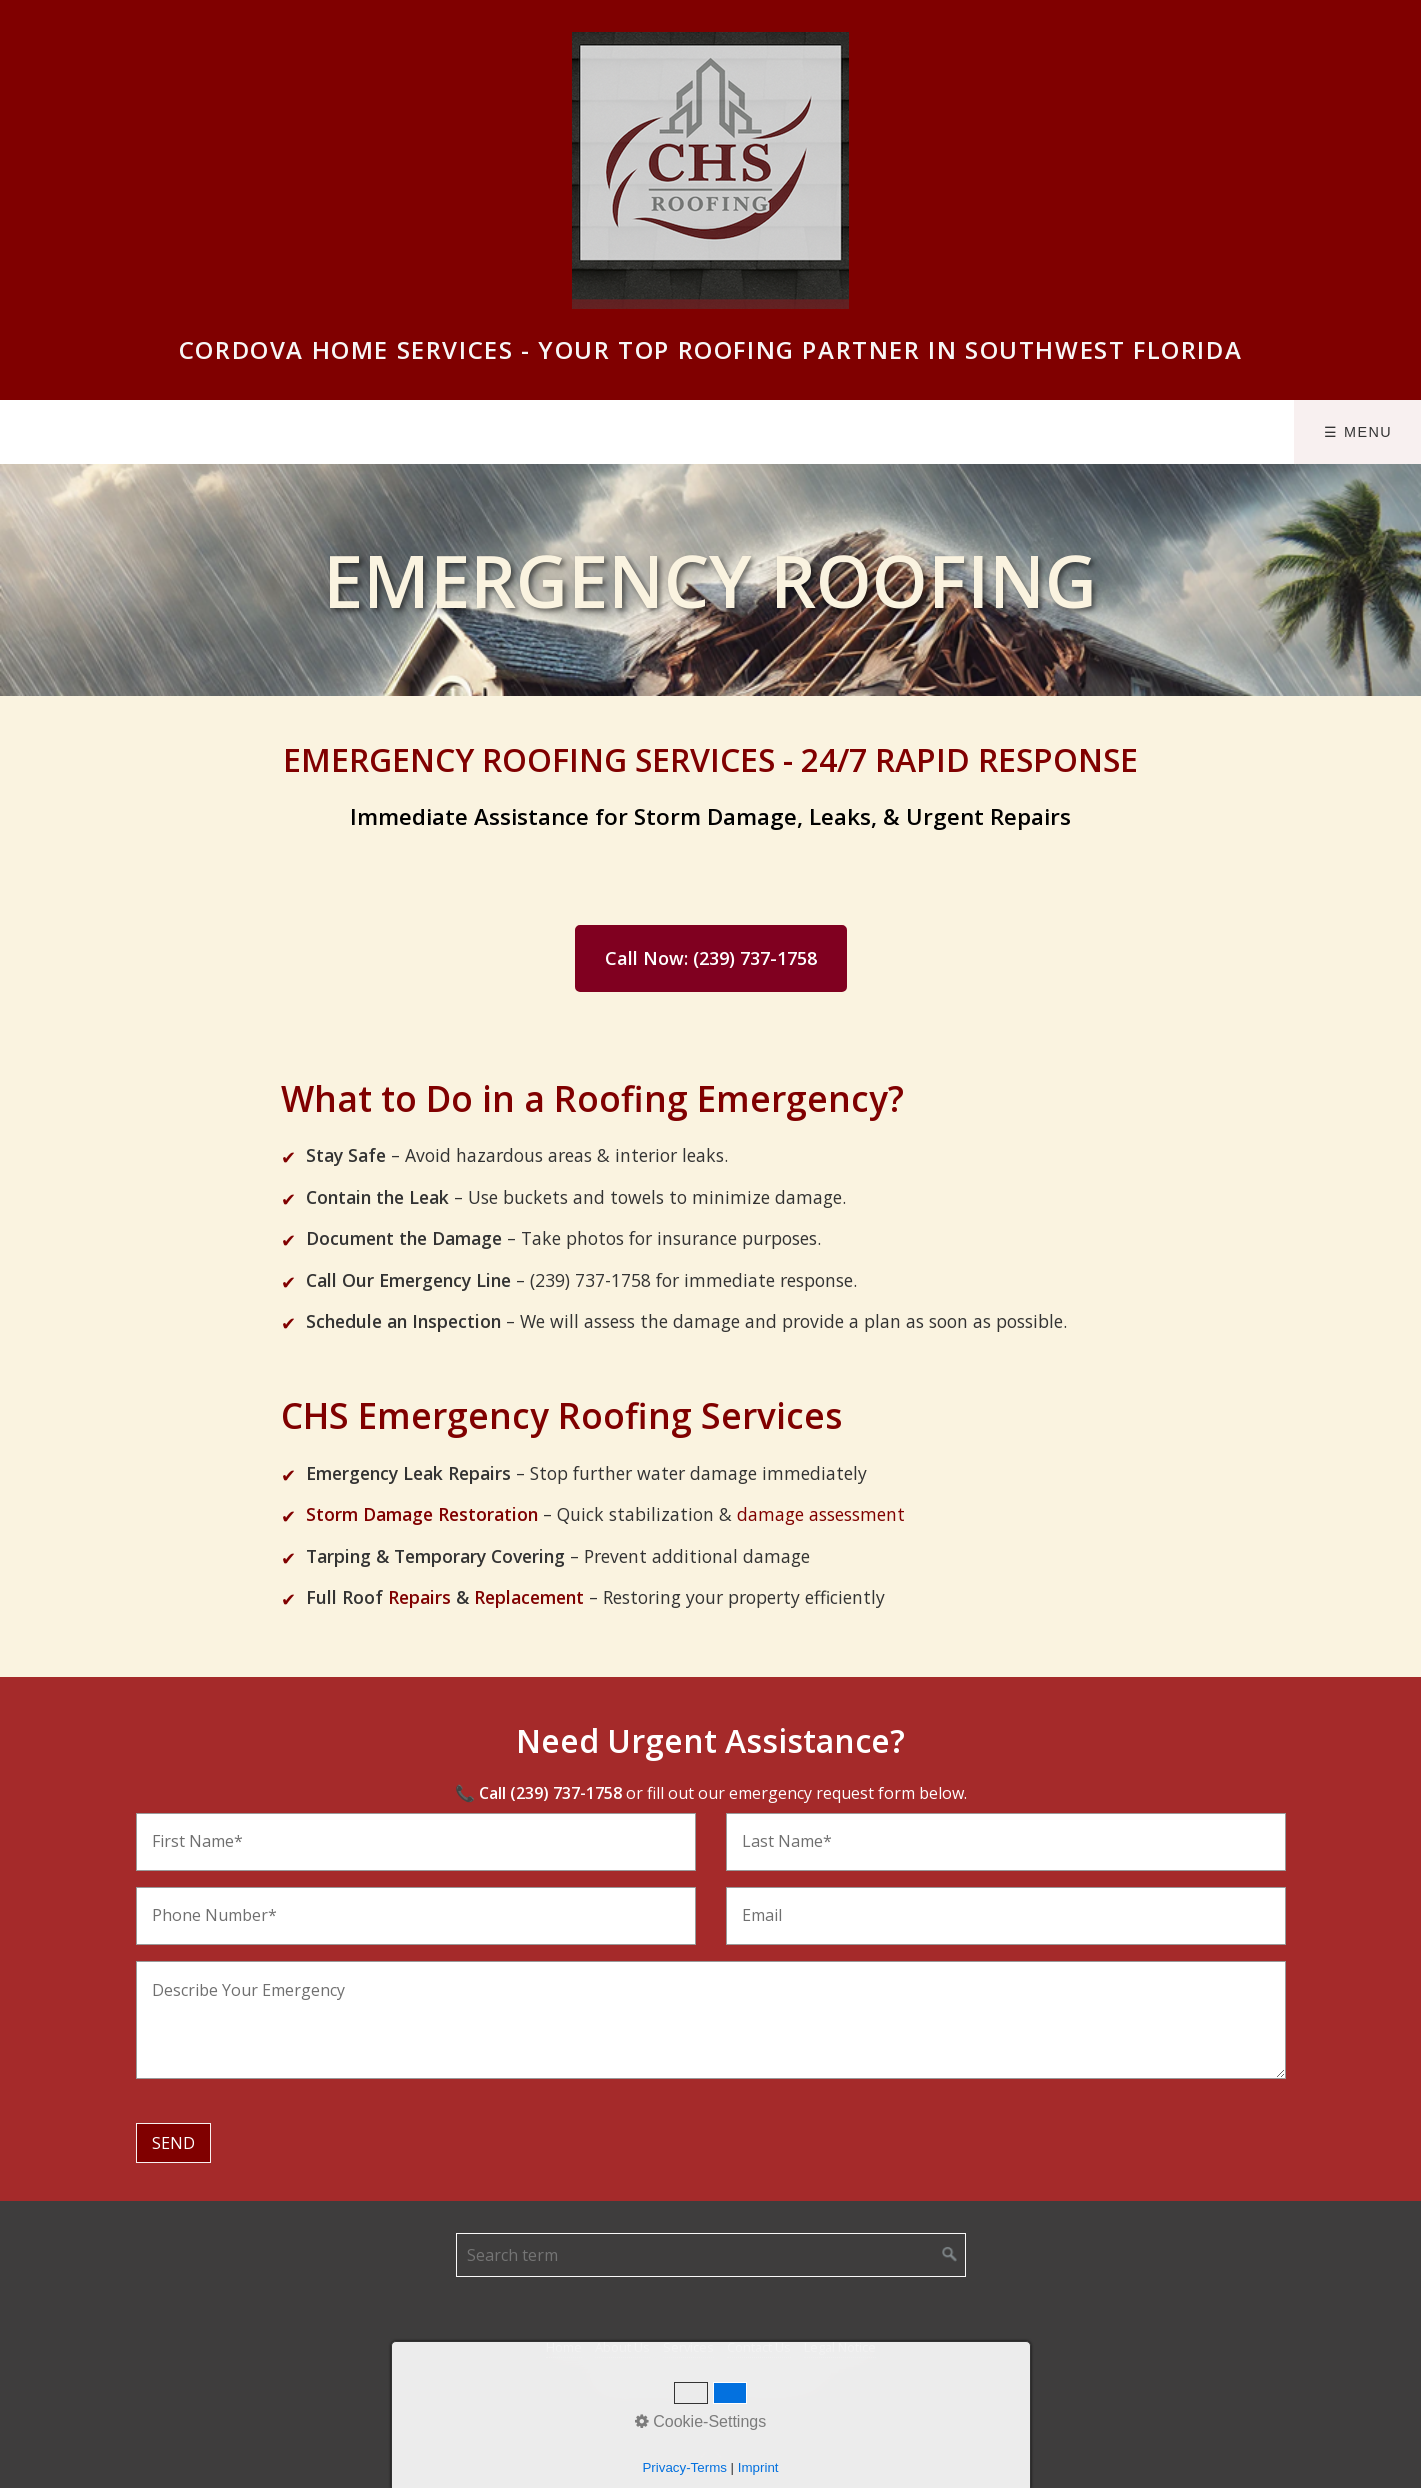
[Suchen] (950, 2255)
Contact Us (759, 2347)
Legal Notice (840, 2347)
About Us (622, 2347)
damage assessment (821, 1514)
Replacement (529, 1597)
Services (688, 2347)
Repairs (419, 1597)
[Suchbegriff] (711, 2255)
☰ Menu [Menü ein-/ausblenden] (1358, 432)
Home (564, 2347)
